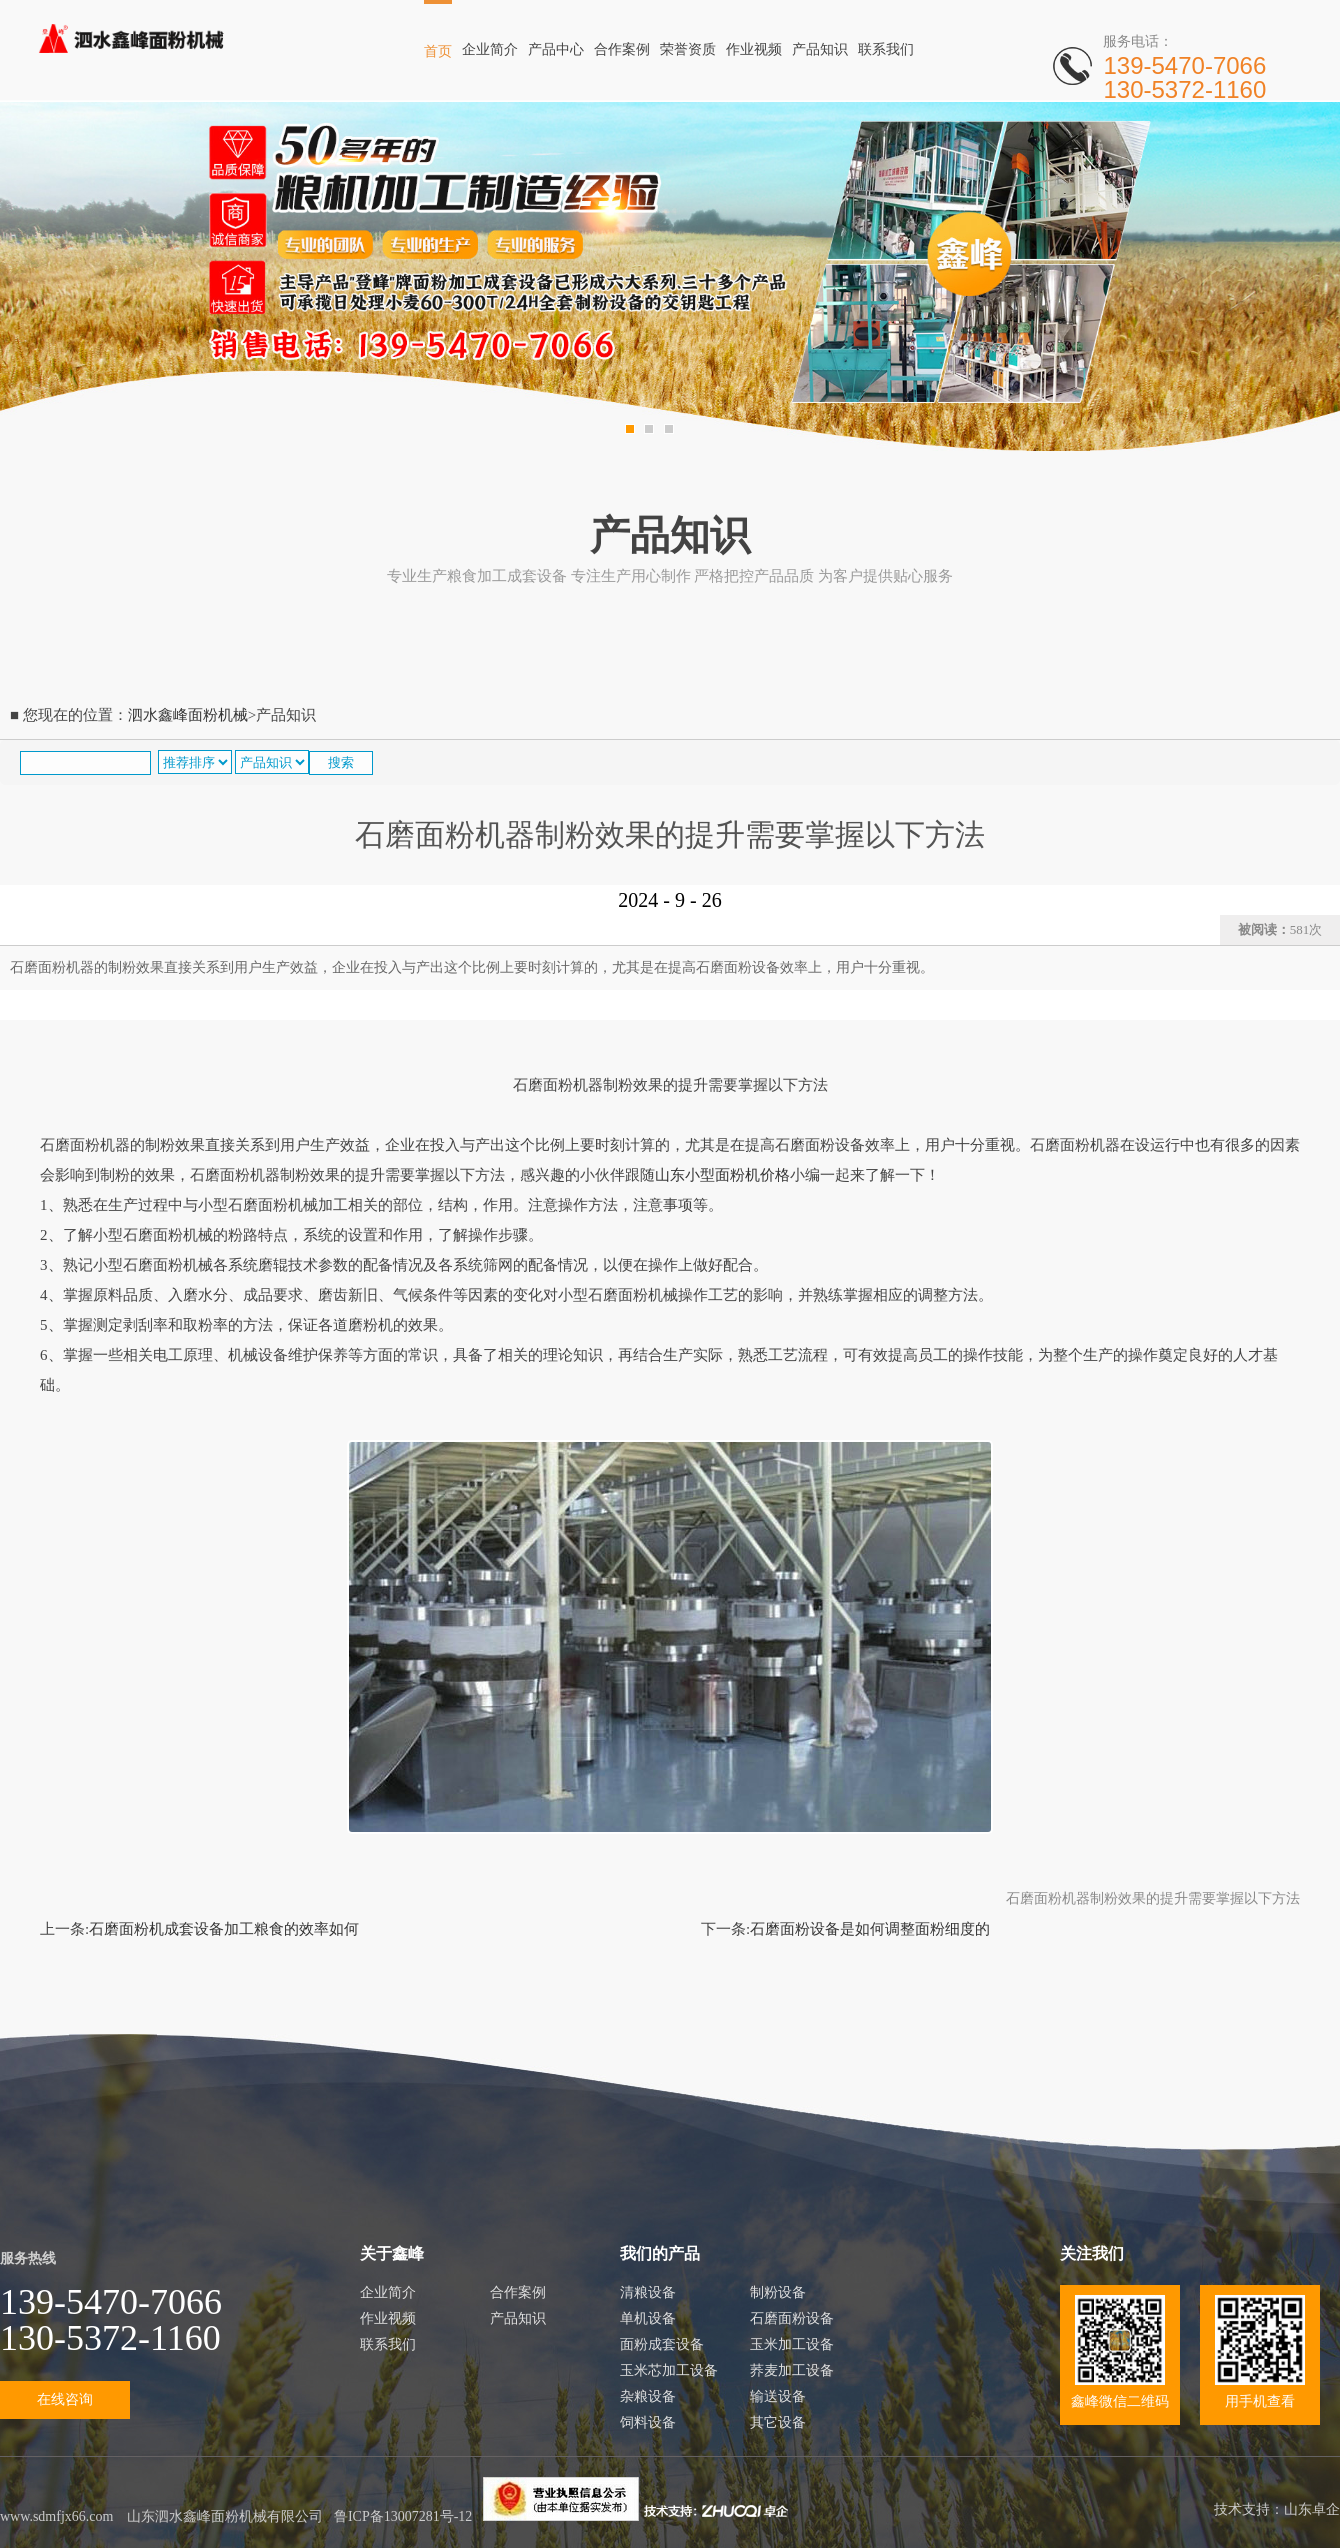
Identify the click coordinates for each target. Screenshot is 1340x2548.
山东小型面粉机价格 (722, 1175)
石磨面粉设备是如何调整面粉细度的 (870, 1929)
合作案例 (622, 49)
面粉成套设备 (662, 2344)
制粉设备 (778, 2292)
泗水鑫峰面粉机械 (188, 715)
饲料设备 (648, 2422)
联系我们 (886, 49)
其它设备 (778, 2422)
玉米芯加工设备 (669, 2370)
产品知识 (820, 49)
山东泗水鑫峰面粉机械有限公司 (225, 2516)
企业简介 (490, 49)
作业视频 (754, 49)
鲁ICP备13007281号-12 (403, 2516)
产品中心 (556, 49)
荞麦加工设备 (792, 2370)
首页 (438, 51)
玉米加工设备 (792, 2344)
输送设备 (778, 2396)
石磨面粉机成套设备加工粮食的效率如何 (224, 1929)
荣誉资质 (688, 49)
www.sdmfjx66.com (56, 2516)
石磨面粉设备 (792, 2318)
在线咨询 (65, 2399)
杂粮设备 (648, 2396)
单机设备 (648, 2318)
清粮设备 (648, 2292)
